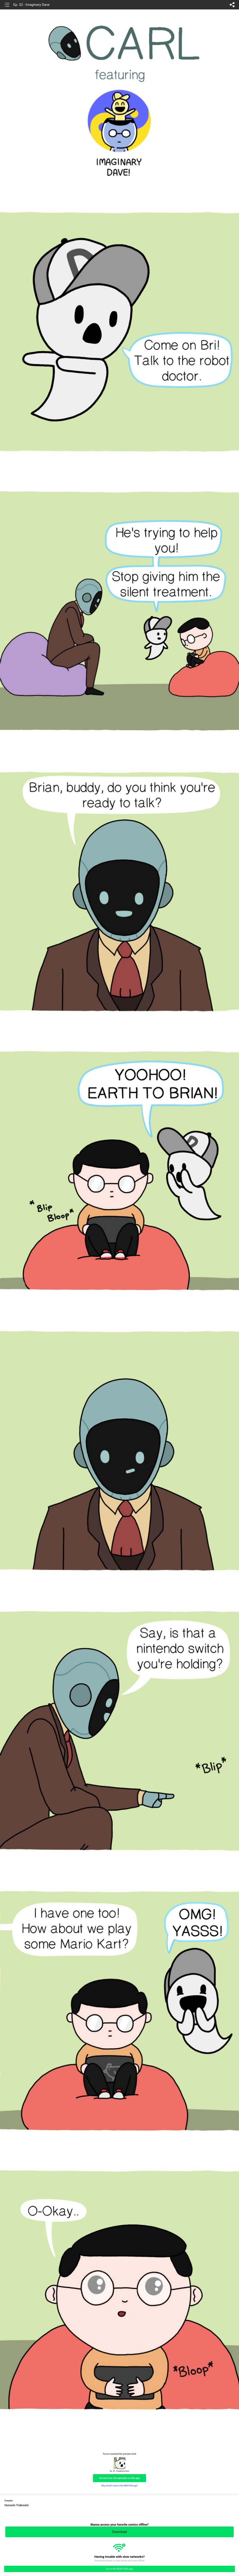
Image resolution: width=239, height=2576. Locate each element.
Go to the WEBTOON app (119, 2568)
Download (119, 2532)
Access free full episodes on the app (119, 2478)
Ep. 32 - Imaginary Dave (31, 5)
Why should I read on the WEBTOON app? (119, 2486)
